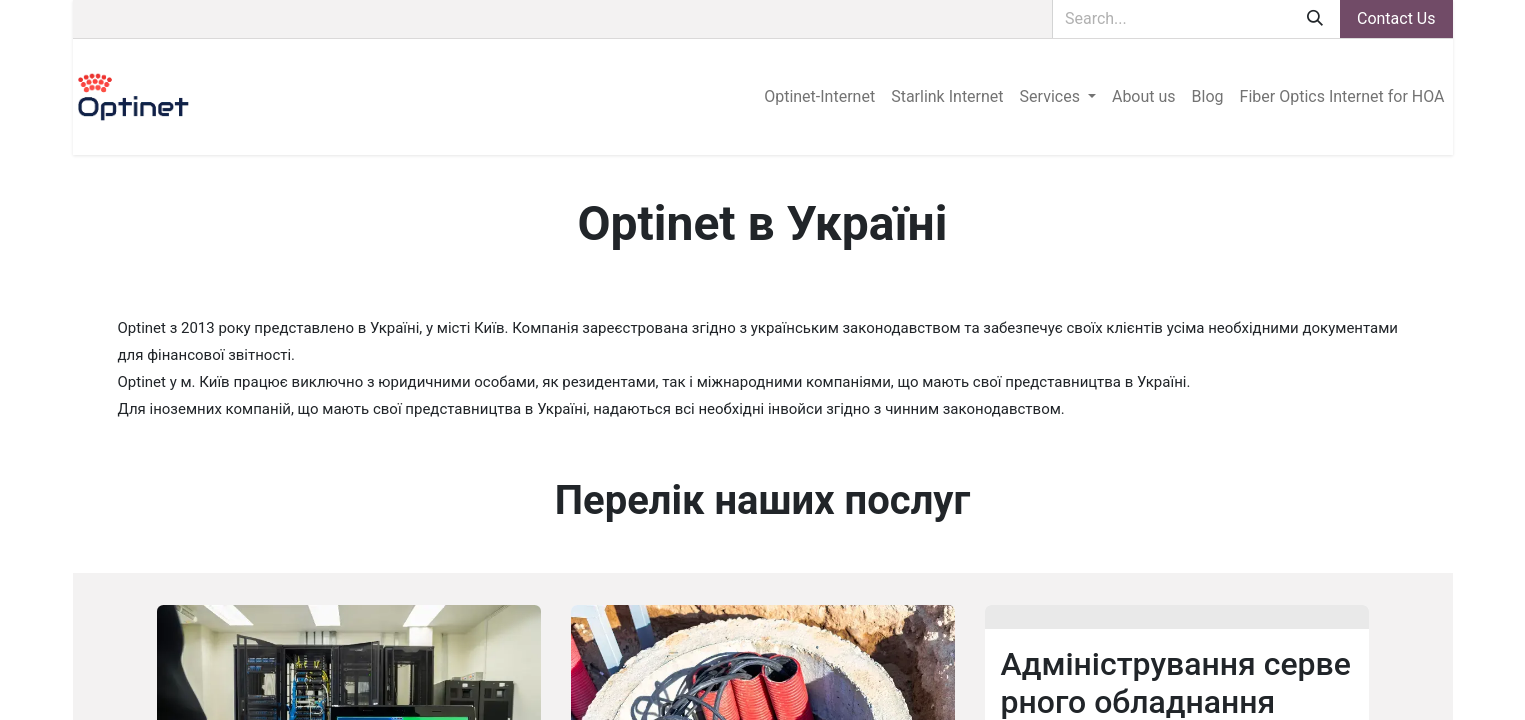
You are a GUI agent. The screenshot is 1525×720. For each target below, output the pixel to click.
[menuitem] (819, 97)
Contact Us (1396, 18)
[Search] (1315, 19)
